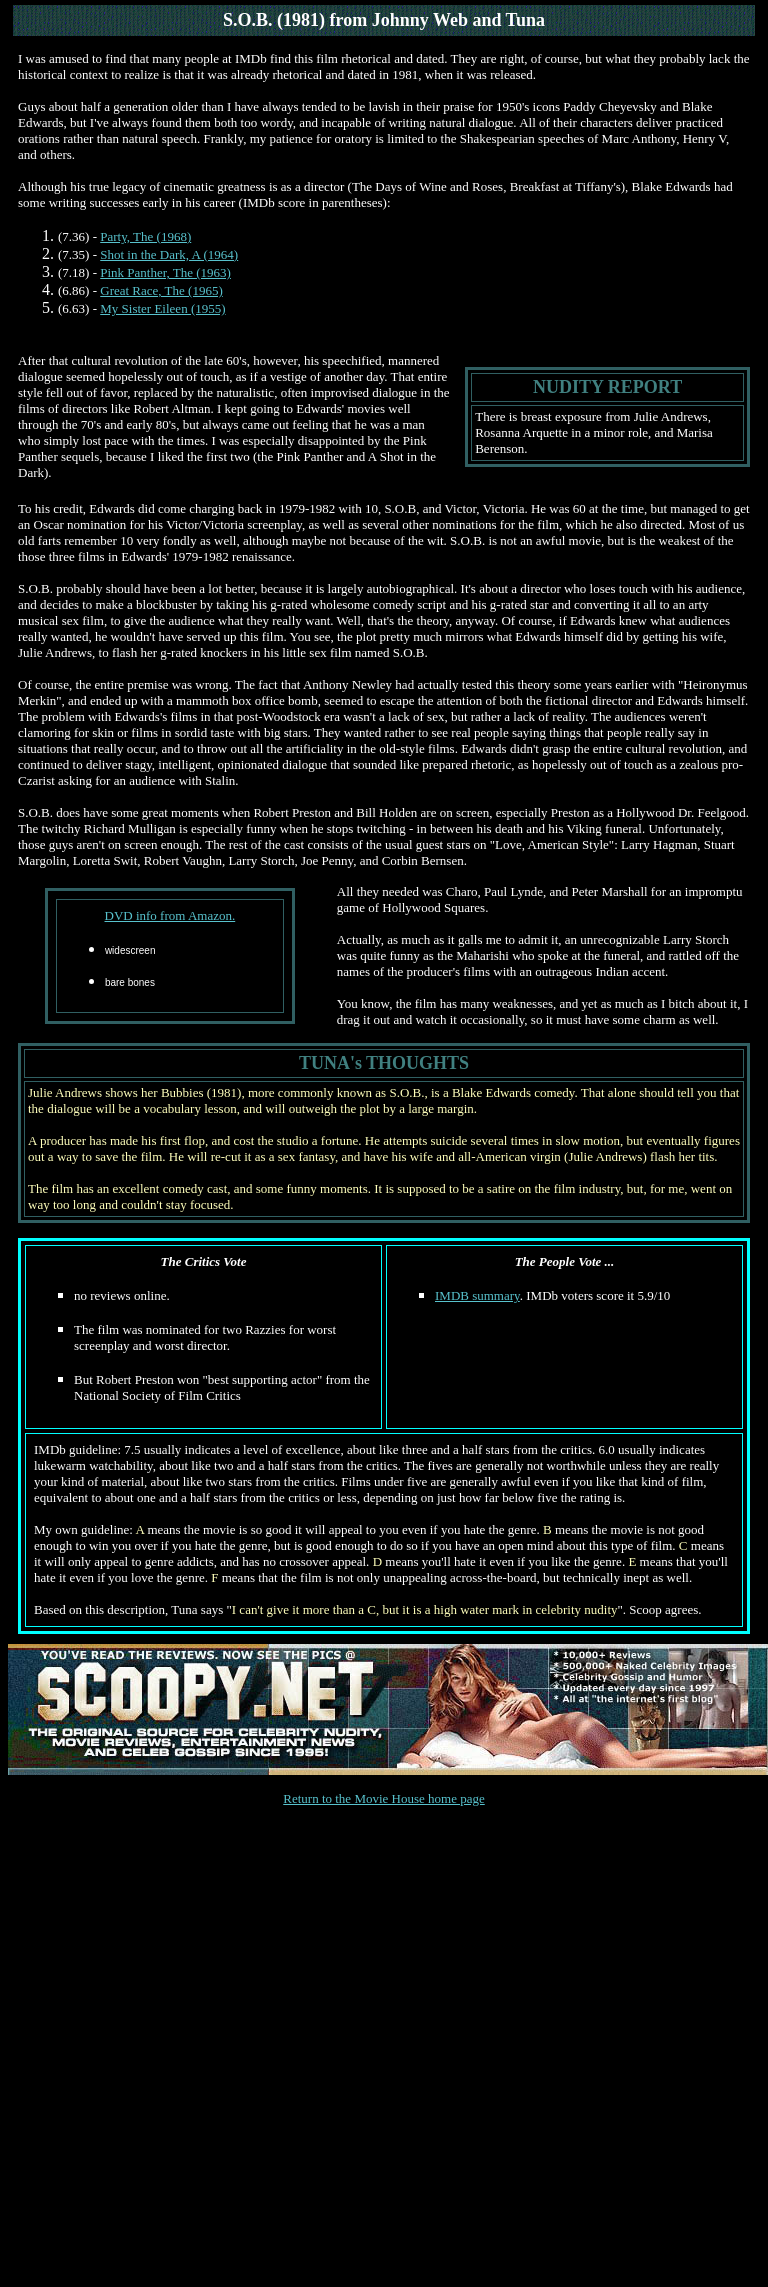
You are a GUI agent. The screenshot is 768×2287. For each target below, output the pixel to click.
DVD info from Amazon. (170, 915)
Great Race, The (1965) (161, 290)
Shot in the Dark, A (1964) (169, 254)
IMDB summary (477, 1295)
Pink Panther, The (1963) (165, 272)
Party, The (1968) (145, 236)
